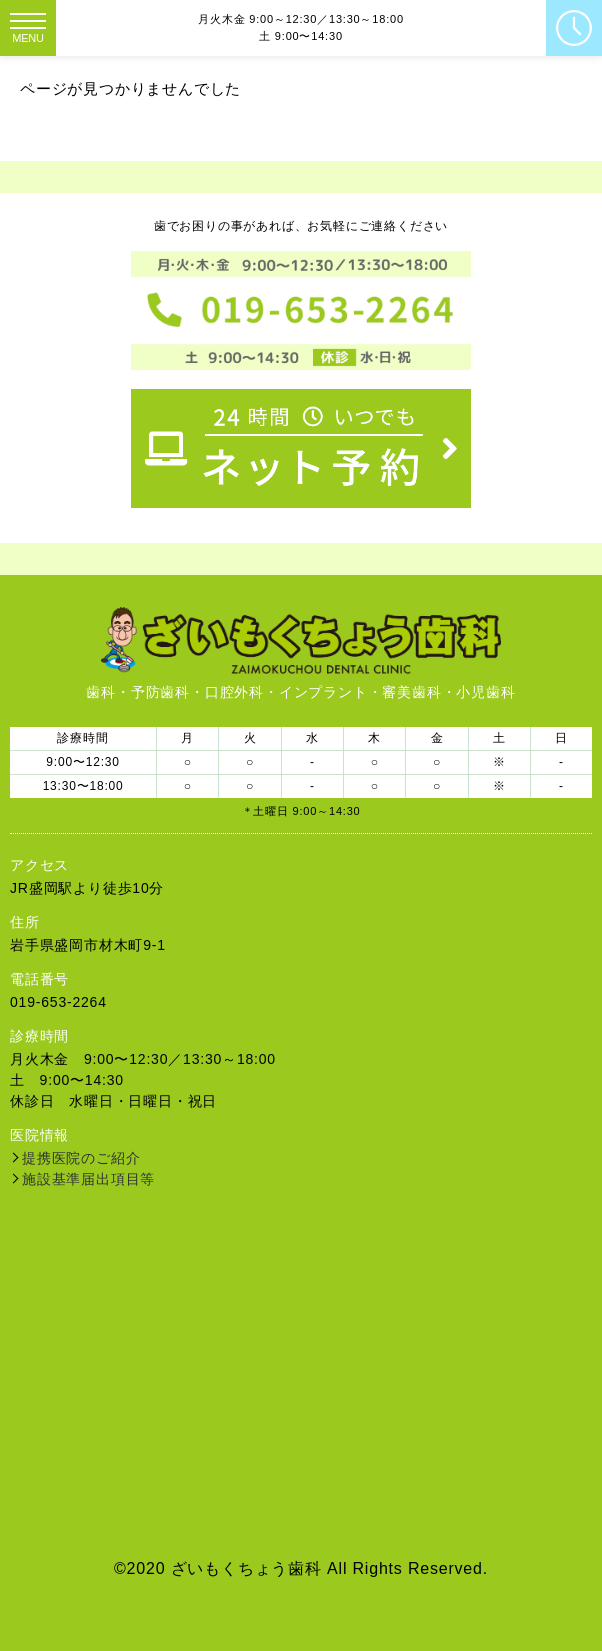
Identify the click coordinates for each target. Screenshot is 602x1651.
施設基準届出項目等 (88, 1179)
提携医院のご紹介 (81, 1158)
